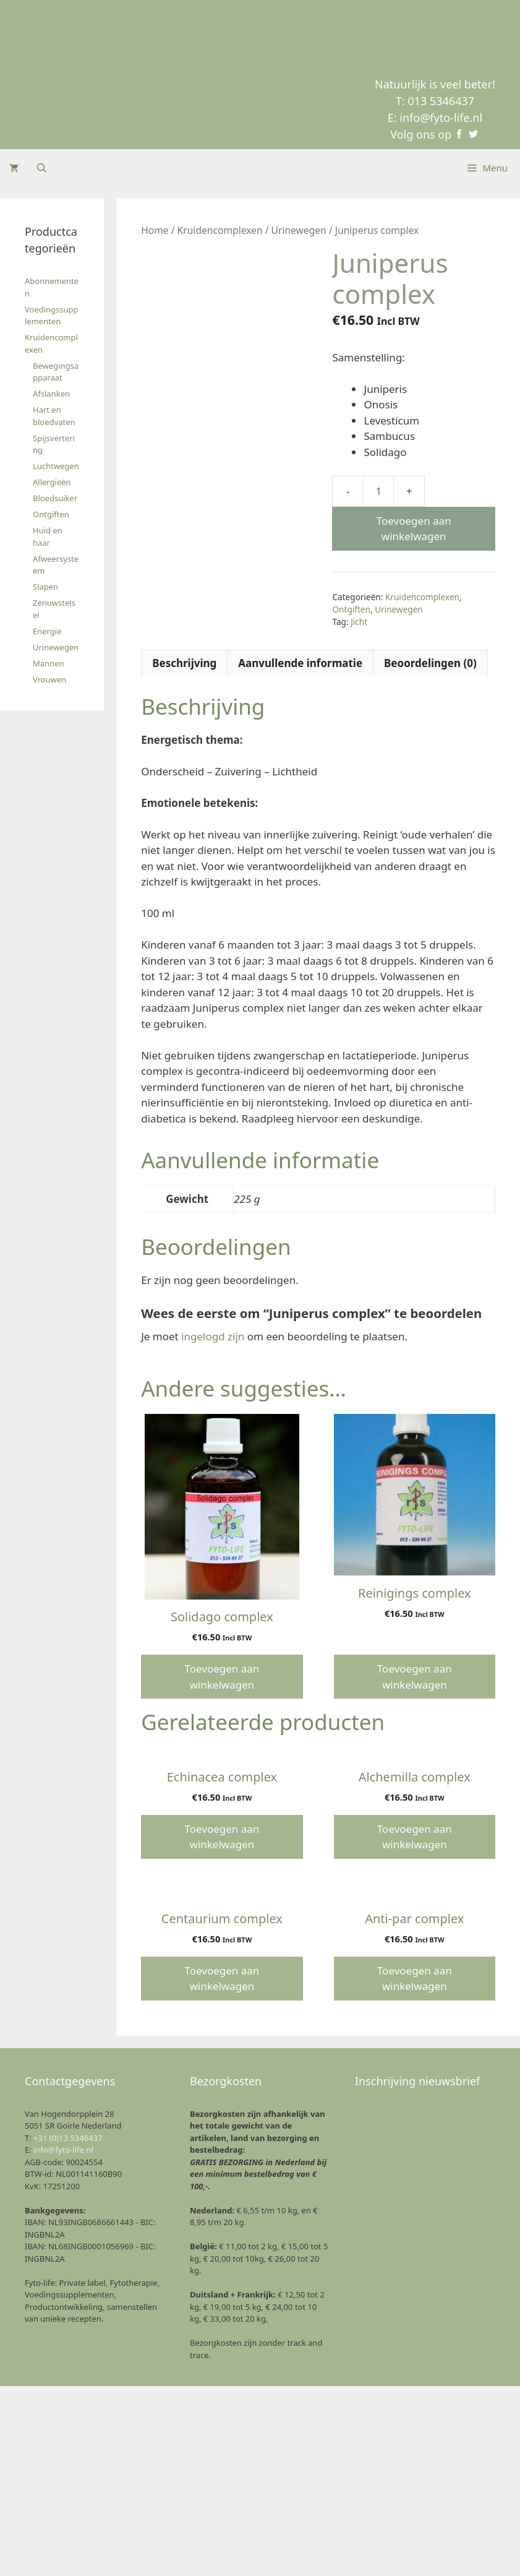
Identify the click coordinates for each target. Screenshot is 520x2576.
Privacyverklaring (390, 2553)
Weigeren (367, 2524)
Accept (275, 2524)
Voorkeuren (458, 2524)
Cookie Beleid (330, 2553)
